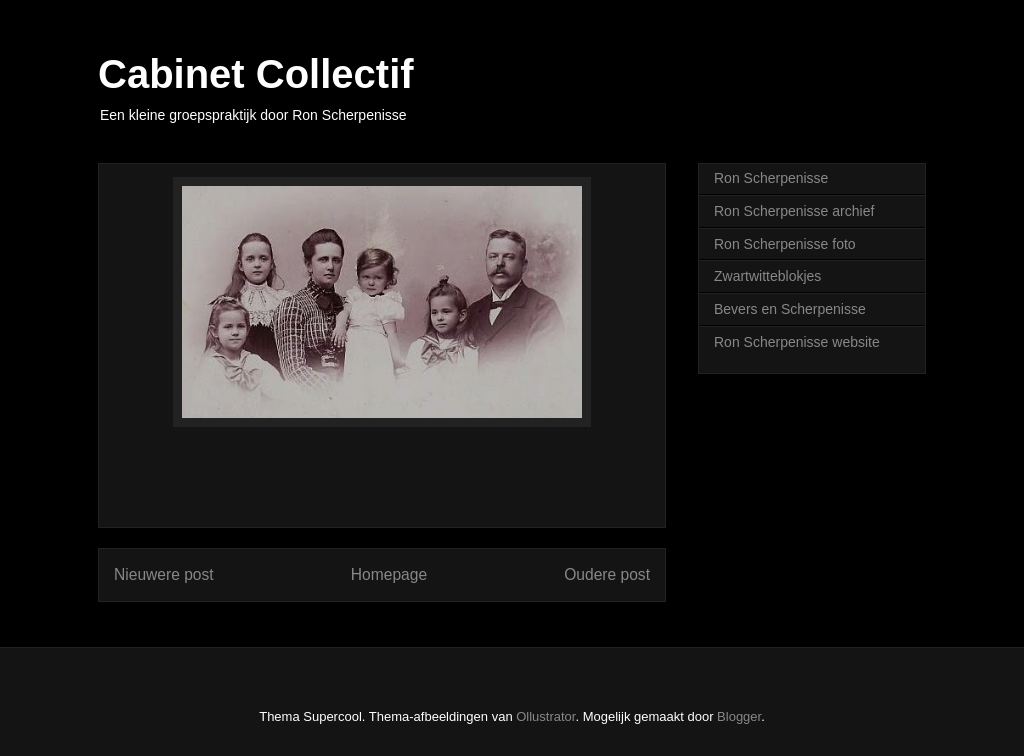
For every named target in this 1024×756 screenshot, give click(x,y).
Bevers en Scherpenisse (790, 309)
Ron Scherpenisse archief (794, 211)
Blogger (739, 716)
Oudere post (607, 574)
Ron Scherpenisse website (797, 342)
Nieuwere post (164, 574)
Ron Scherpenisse (771, 178)
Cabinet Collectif (256, 74)
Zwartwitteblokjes (767, 276)
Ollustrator (545, 716)
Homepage (389, 574)
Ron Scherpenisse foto (785, 244)
